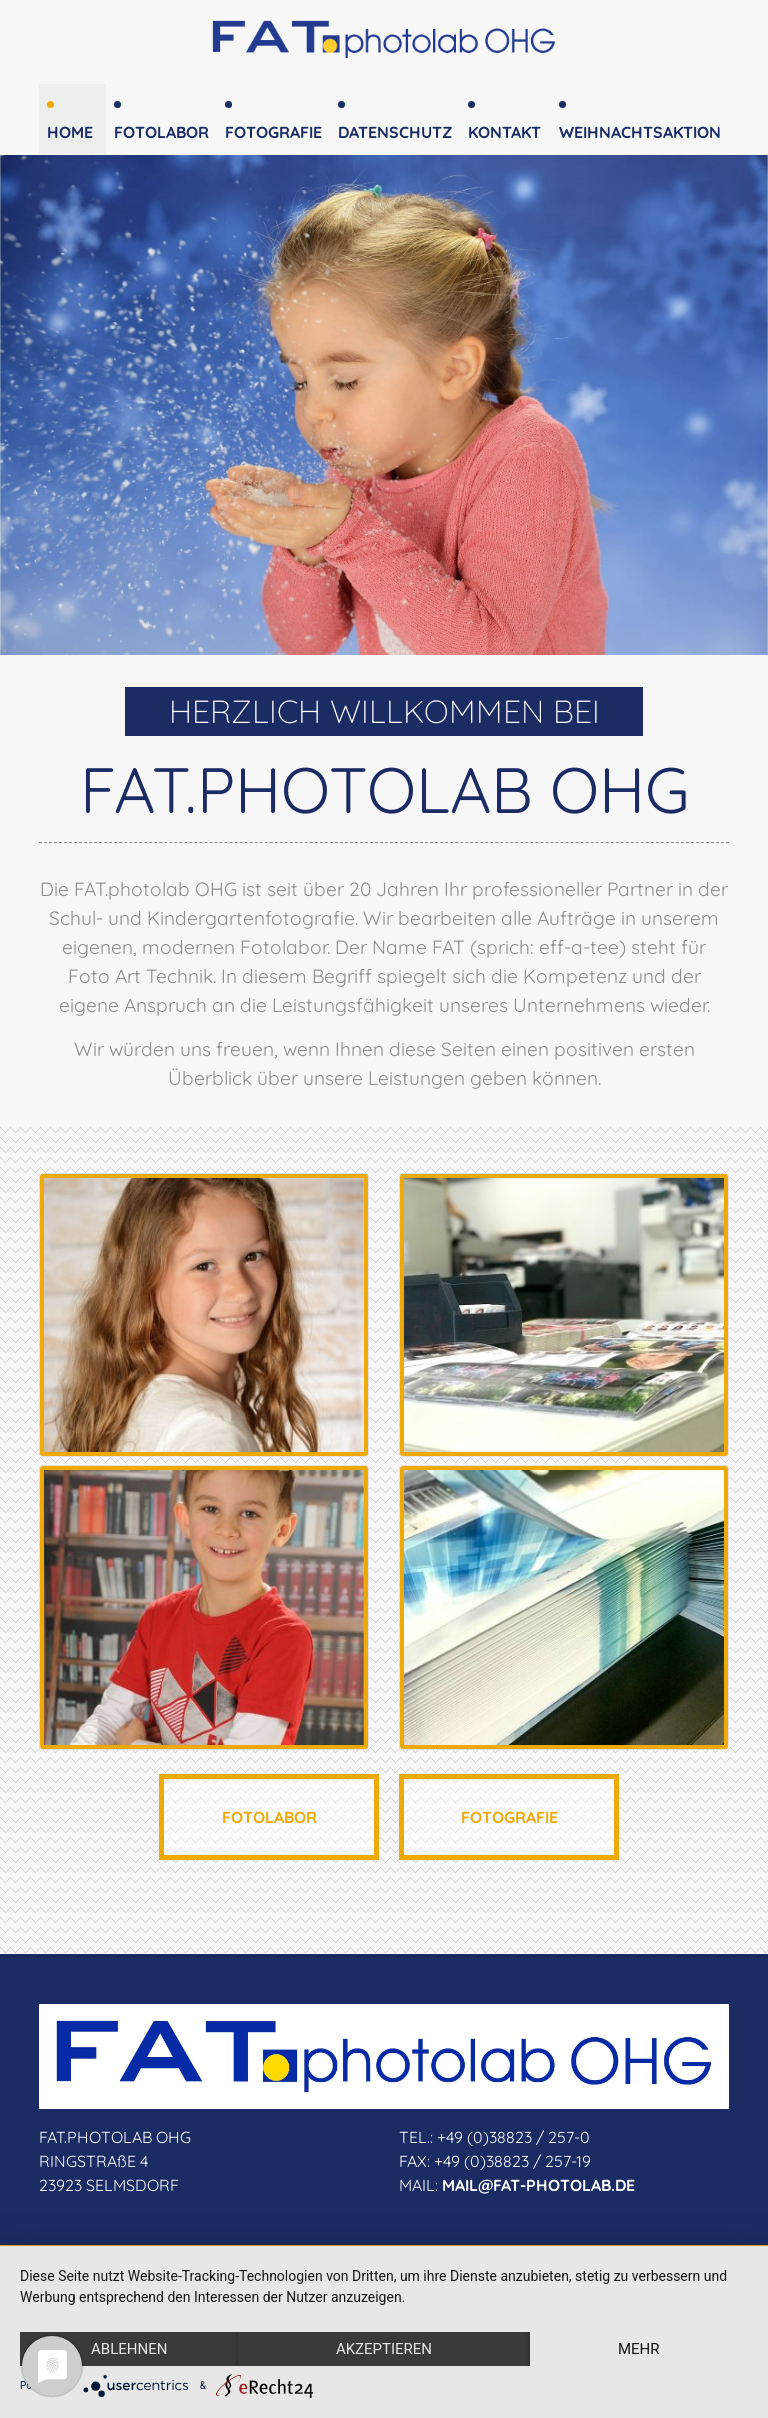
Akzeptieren (384, 2349)
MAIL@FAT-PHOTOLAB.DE (538, 2185)
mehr (639, 2349)
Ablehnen (129, 2349)
